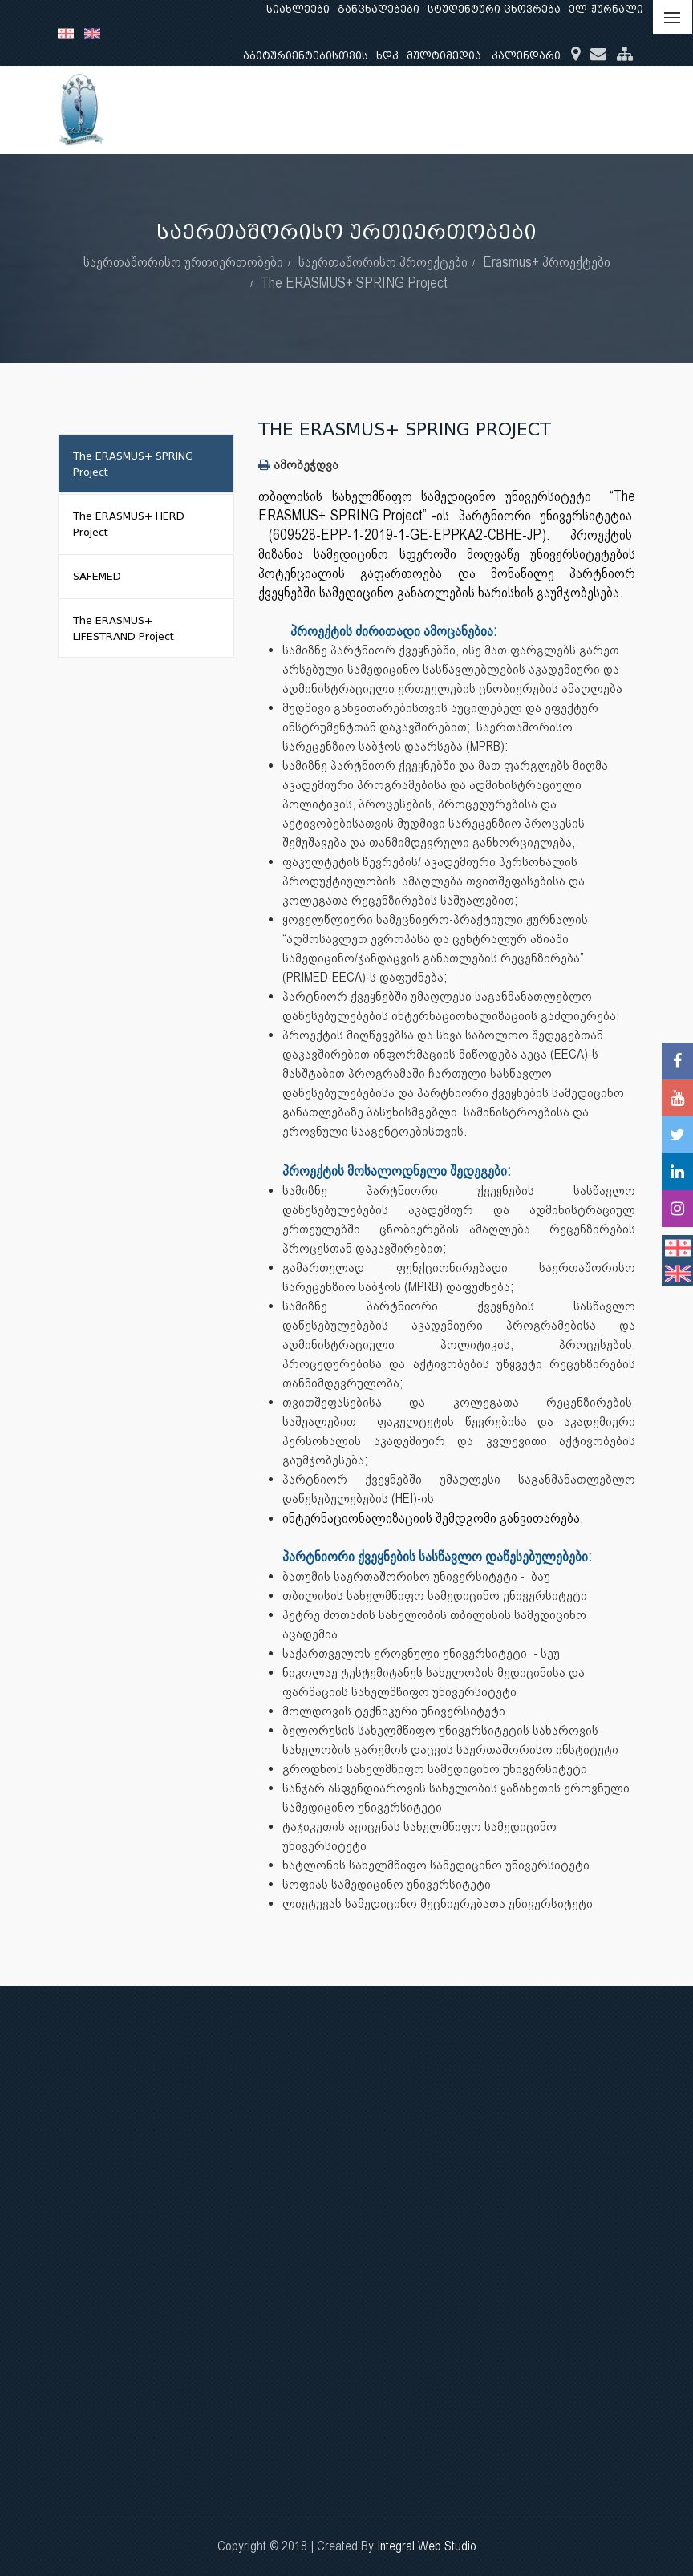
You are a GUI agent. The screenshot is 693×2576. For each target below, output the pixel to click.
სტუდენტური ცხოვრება (494, 9)
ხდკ (387, 56)
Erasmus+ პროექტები (546, 261)
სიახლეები (298, 9)
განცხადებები (378, 9)
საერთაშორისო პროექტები (383, 261)
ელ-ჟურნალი (606, 9)
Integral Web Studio (426, 2546)
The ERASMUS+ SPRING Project (354, 282)
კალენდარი (526, 56)
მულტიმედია (444, 56)
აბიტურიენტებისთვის (305, 56)
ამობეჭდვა (298, 464)
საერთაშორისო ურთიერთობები (183, 261)
